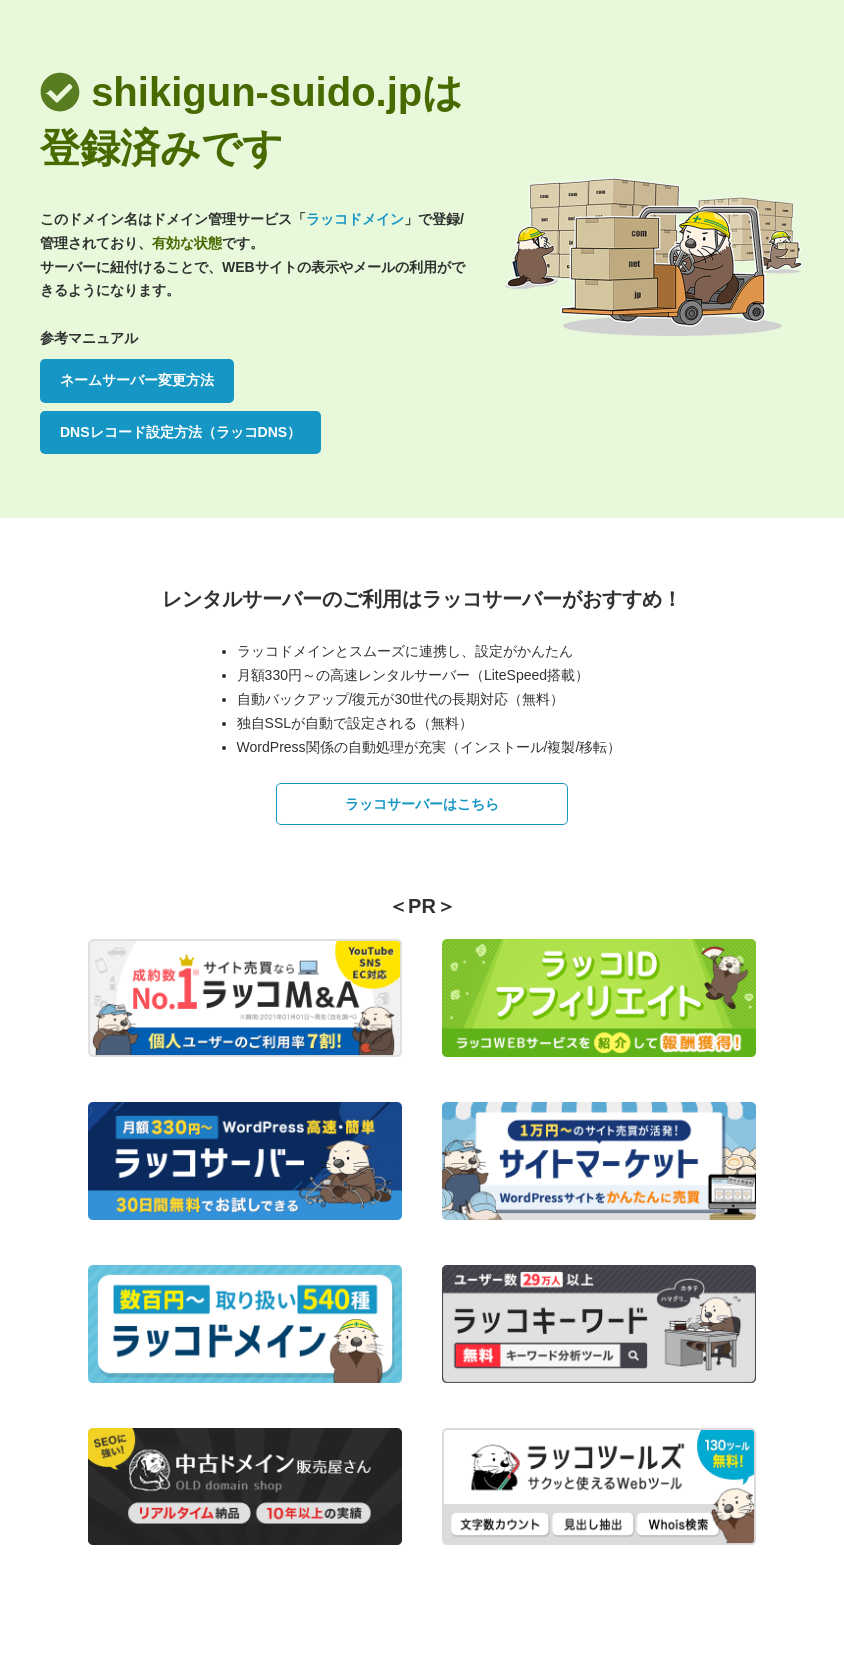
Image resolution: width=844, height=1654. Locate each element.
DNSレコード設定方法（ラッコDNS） (180, 432)
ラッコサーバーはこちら (422, 804)
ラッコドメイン (355, 219)
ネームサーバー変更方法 (137, 380)
